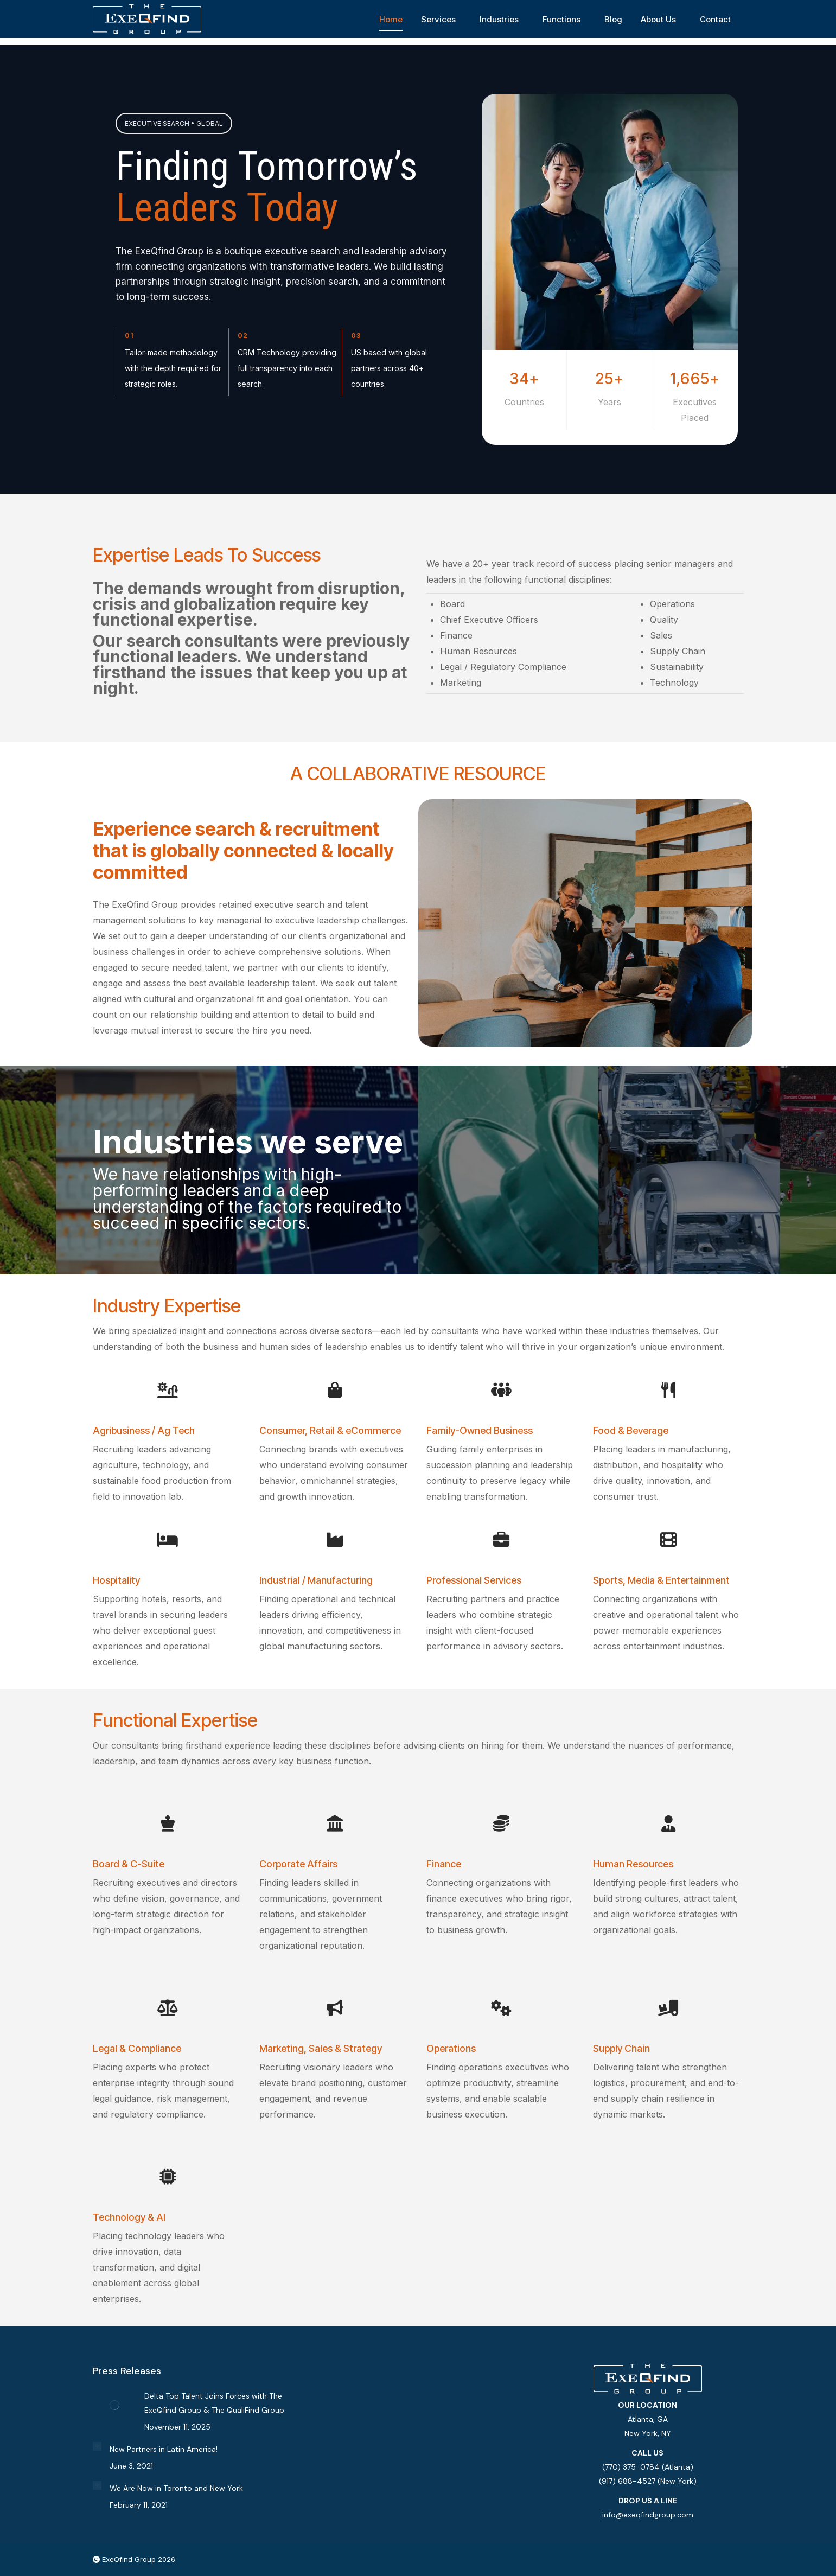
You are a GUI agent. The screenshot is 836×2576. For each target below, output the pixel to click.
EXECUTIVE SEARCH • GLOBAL (174, 123)
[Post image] (114, 2405)
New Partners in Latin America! (164, 2449)
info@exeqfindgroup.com (647, 2515)
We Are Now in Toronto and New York (176, 2488)
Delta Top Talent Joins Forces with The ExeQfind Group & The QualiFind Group (214, 2403)
